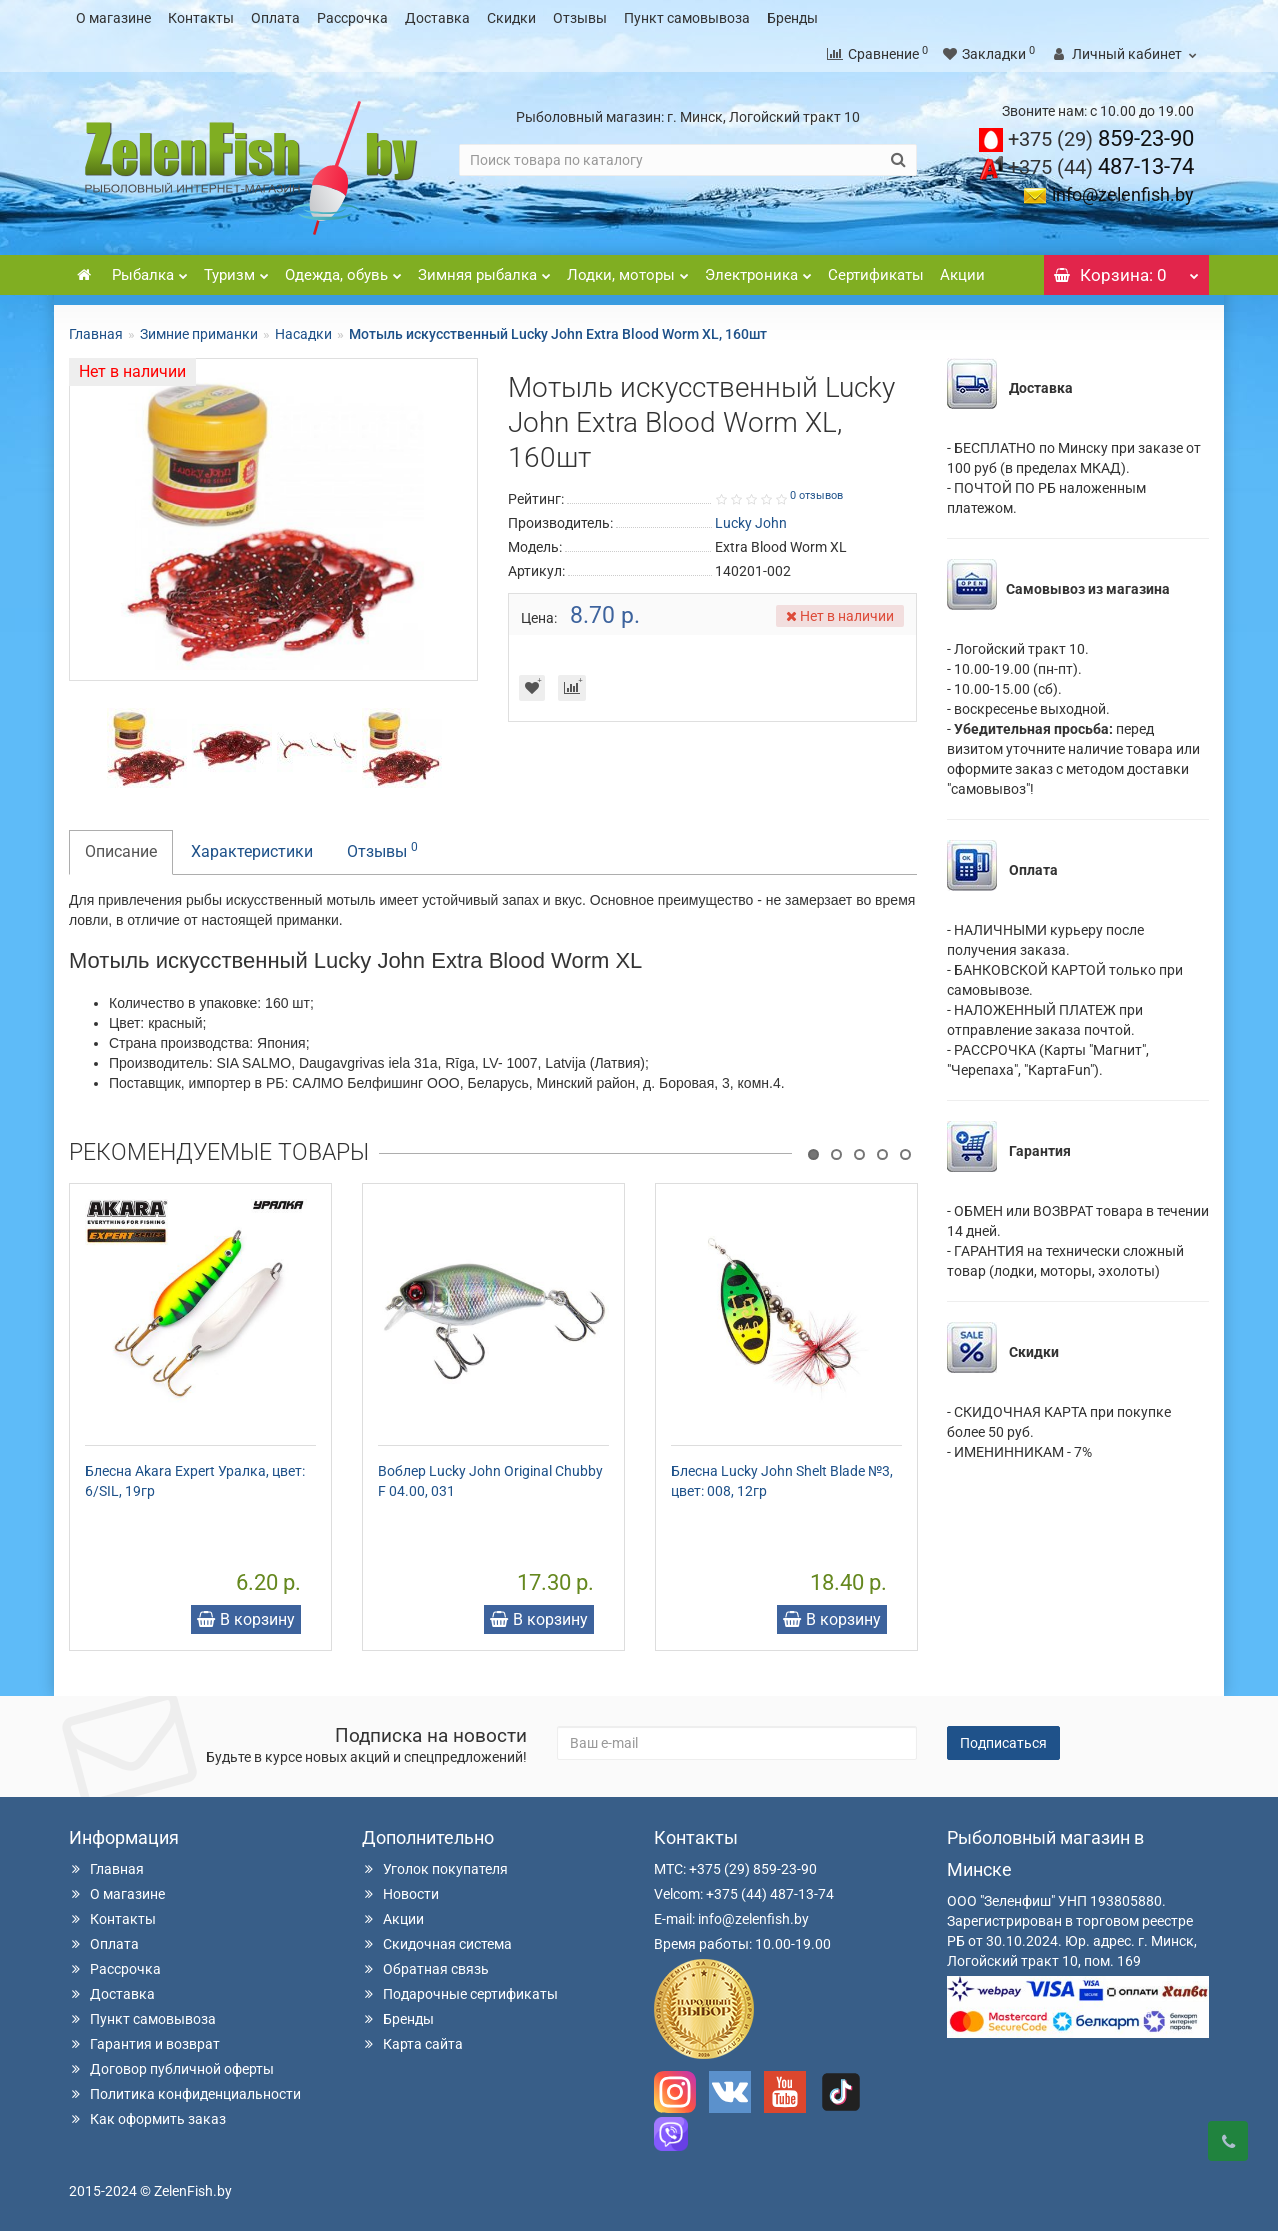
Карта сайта (412, 2044)
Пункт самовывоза (687, 18)
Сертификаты (876, 275)
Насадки (303, 334)
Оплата (275, 18)
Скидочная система (437, 1944)
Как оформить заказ (147, 2119)
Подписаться (1003, 1743)
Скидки (511, 18)
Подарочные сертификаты (460, 1994)
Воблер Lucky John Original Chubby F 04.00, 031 (490, 1481)
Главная (96, 334)
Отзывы (580, 18)
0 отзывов (816, 495)
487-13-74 (1101, 166)
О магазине (113, 18)
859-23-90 (1101, 138)
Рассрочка (352, 18)
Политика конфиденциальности (185, 2094)
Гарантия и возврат (144, 2044)
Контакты (201, 18)
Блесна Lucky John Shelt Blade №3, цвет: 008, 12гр (782, 1481)
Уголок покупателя (435, 1869)
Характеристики (252, 851)
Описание (121, 851)
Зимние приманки (199, 334)
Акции (962, 275)
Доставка (437, 18)
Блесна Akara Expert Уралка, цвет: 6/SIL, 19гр (195, 1481)
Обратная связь (425, 1969)
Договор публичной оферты (171, 2069)
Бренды (792, 18)
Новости (400, 1894)
